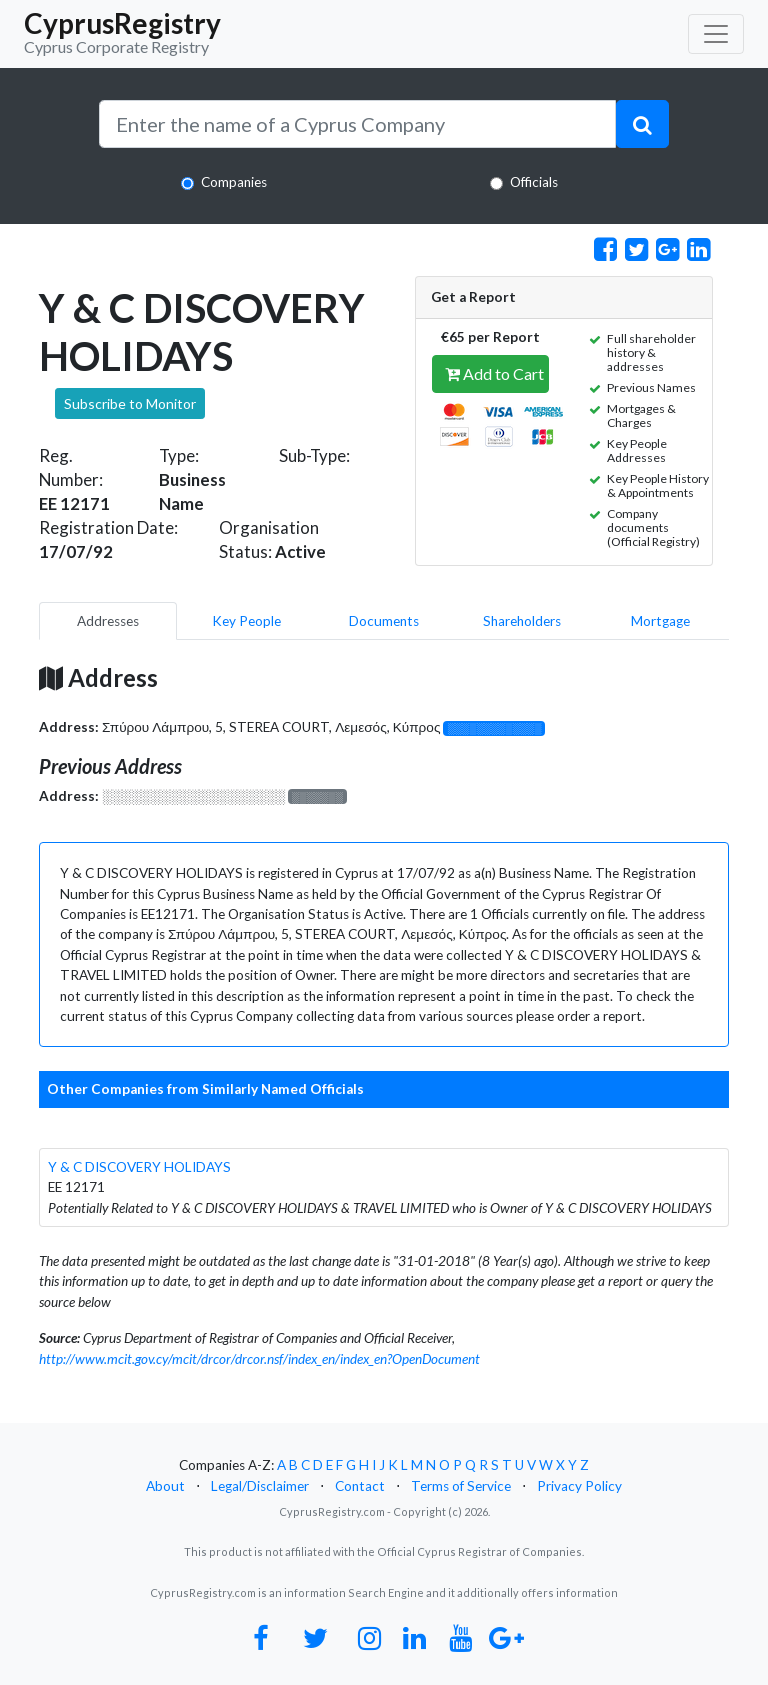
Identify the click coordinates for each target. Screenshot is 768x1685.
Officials (534, 182)
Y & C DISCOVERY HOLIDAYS (139, 1167)
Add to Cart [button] (494, 373)
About (165, 1486)
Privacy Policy (579, 1486)
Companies (234, 182)
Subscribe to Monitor (130, 403)
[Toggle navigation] (716, 34)
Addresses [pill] (108, 621)
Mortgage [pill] (660, 621)
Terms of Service (461, 1486)
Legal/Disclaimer (260, 1486)
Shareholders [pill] (522, 621)
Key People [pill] (246, 621)
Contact (360, 1486)
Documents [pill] (384, 621)
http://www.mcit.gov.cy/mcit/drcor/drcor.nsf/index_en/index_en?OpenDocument (259, 1359)
